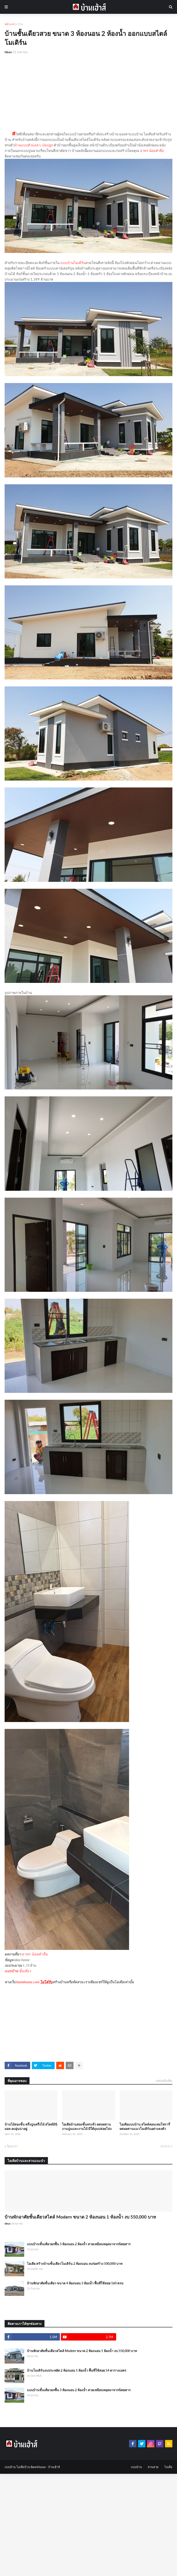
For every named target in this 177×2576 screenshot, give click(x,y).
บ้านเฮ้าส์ (54, 2467)
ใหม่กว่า (12, 2146)
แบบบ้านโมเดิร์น (73, 263)
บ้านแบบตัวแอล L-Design (34, 145)
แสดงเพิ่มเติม (164, 2080)
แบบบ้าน (11, 1971)
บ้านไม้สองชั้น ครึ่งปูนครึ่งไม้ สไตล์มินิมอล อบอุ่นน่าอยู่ (31, 2126)
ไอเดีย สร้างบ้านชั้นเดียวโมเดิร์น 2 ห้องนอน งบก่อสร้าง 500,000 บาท (74, 2263)
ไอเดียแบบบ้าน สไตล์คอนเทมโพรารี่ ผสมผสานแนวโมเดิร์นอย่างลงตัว (145, 2126)
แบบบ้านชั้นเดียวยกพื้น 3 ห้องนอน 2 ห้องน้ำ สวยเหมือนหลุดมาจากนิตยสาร (79, 2244)
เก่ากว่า (165, 2146)
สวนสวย (153, 2467)
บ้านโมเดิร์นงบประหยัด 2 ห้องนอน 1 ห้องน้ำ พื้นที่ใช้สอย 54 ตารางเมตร (76, 2370)
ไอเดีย (168, 2467)
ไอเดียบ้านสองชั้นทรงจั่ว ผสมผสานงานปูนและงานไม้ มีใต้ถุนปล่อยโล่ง (87, 2126)
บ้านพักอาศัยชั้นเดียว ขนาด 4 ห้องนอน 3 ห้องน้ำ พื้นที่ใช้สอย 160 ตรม (75, 2283)
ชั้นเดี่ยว (25, 1971)
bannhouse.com (27, 1982)
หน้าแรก (10, 24)
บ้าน (20, 24)
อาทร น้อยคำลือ (152, 150)
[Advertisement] (88, 92)
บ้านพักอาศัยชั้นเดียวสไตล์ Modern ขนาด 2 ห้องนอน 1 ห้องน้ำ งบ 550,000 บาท (80, 2216)
